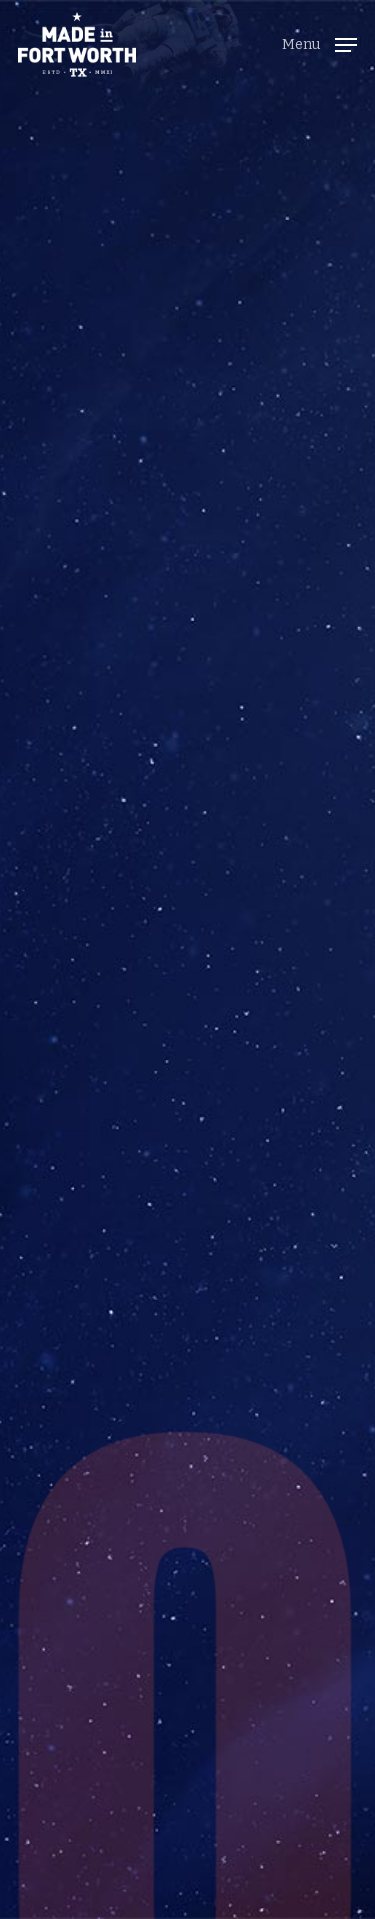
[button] (319, 42)
